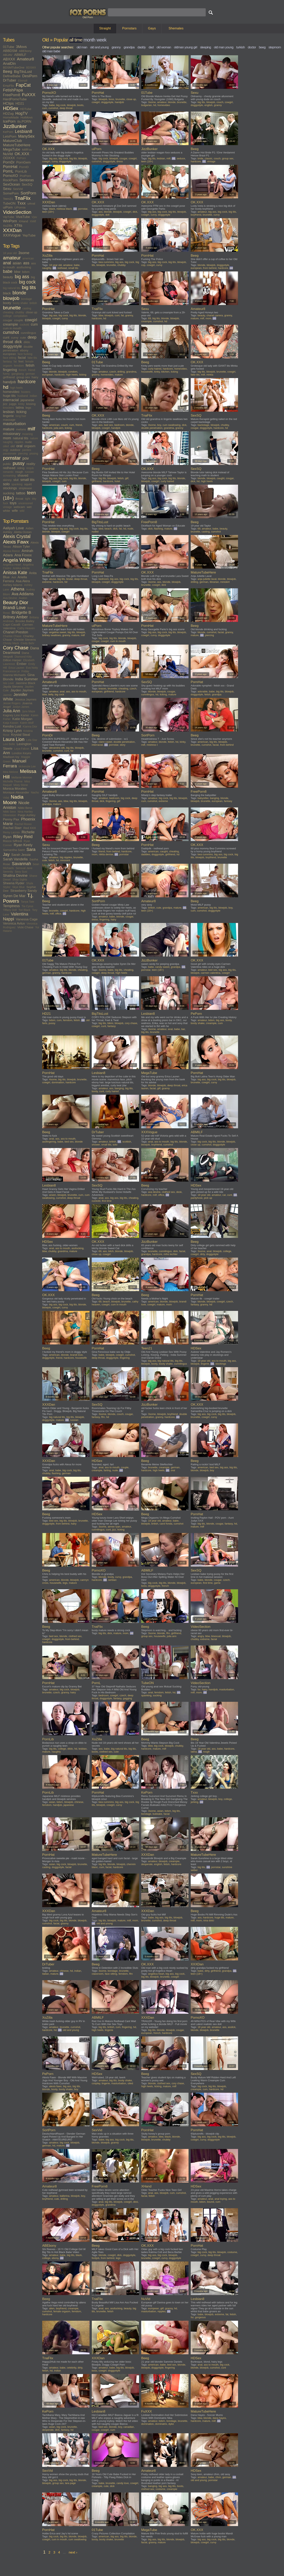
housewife (147, 371)
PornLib (21, 171)
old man (82, 47)
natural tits (20, 438)
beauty (8, 277)
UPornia (19, 207)
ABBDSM (10, 51)
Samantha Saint (14, 849)
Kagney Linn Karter (16, 715)
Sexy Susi (21, 871)
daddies (145, 854)
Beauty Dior (15, 602)
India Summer (26, 679)
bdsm (26, 271)
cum (34, 324)
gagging (127, 1698)
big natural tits (11, 288)
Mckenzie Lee (27, 766)
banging (214, 798)
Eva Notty (32, 667)
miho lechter (171, 1254)
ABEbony (25, 51)
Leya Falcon (21, 748)
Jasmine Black (25, 683)
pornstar (12, 458)
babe (7, 271)
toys (13, 503)
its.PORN (24, 121)
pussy (18, 463)
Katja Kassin (10, 722)
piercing (23, 453)
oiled (6, 446)
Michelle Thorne (12, 781)
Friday (25, 671)
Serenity (8, 871)
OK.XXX (22, 154)
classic (208, 158)
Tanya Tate (27, 901)
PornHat (10, 166)
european (9, 354)
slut (16, 480)
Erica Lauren (16, 667)
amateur (12, 257)
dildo (27, 342)
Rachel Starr (12, 828)
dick (18, 342)
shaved (22, 475)
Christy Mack (11, 643)
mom (7, 438)
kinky (21, 404)
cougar (7, 320)
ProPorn (25, 175)
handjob (9, 382)
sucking (8, 493)
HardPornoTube (15, 99)
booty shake (20, 303)
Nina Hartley (25, 811)
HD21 (19, 103)
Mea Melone (10, 772)
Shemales (176, 28)
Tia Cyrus (27, 906)
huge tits (9, 396)
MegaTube (11, 149)
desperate (147, 1864)
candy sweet (162, 966)
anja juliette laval (207, 578)
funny (6, 373)
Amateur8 (25, 59)
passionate (9, 453)
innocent (65, 860)
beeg (262, 47)
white (6, 510)
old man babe (51, 51)
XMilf (33, 221)
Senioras (27, 180)
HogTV (21, 113)
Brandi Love (14, 607)
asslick (231, 2027)
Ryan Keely (23, 845)
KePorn (8, 131)
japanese (27, 400)
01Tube (8, 47)
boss (111, 99)
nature (34, 438)
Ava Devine (10, 598)
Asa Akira (23, 581)
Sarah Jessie (21, 855)
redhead (9, 468)
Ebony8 (22, 80)
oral (19, 446)
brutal (69, 578)
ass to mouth (78, 691)
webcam (19, 507)
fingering (10, 370)
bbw (17, 272)
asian (17, 263)
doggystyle (12, 346)
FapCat (23, 85)
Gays (152, 28)
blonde (19, 292)
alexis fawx (55, 2086)
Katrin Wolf (27, 722)
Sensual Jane (24, 868)
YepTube (29, 235)
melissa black (64, 208)
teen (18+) (147, 161)
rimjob (30, 468)
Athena (17, 589)
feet (21, 361)
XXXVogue (12, 235)
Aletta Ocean (23, 532)
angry (201, 1636)
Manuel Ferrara (14, 763)
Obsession (9, 815)
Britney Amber (15, 617)
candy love (123, 2483)
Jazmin (7, 695)
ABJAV (7, 54)
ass (26, 263)
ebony (24, 350)
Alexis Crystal (16, 536)
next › (73, 2552)
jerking (194, 1802)
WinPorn (10, 221)
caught (220, 478)
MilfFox (27, 149)
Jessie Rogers (12, 703)
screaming (9, 475)
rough (19, 471)
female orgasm (61, 2311)
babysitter (203, 798)
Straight (105, 28)
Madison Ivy (11, 757)
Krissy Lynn (12, 730)
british (33, 303)
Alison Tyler (21, 546)
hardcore (27, 381)
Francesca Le (11, 671)
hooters (25, 391)
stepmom (274, 47)
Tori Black (24, 910)
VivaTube (23, 217)
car (224, 1194)
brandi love (76, 1354)
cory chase (131, 1023)
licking (21, 412)
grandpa (129, 47)
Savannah (21, 863)
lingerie (8, 416)
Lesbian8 (23, 131)
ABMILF (20, 55)
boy (159, 424)
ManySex (26, 136)
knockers (8, 407)
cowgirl (31, 320)
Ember (22, 664)
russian (29, 471)
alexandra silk (57, 747)
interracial (11, 400)
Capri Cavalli (11, 624)
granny (116, 47)
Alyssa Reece (11, 551)
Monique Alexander (16, 792)
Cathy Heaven (26, 628)
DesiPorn (29, 76)
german (30, 373)
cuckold (24, 324)
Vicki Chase (25, 927)
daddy (141, 47)
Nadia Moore (13, 799)
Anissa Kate (15, 572)
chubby (19, 312)
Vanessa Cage (26, 919)
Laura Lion (13, 739)
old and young (99, 47)
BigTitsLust (23, 71)
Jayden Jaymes (22, 690)
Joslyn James (21, 706)
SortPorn (28, 193)
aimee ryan (114, 1526)
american (28, 258)
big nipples (66, 857)
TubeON (9, 203)
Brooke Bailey (24, 621)
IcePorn (9, 121)
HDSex (10, 108)
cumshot (11, 332)
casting (26, 308)
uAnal (31, 203)
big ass (22, 276)
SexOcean (11, 184)
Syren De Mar (14, 896)
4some (53, 1079)
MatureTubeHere (16, 145)
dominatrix (161, 2423)
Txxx (21, 203)
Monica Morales (15, 788)
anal (7, 263)
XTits (18, 225)
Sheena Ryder (13, 883)
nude (28, 442)
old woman (164, 47)
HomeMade (11, 117)
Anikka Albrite (21, 568)
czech (112, 371)
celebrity (71, 2367)
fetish (30, 365)
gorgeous (200, 2317)
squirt (28, 484)
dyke (171, 2423)
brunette (12, 307)
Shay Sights (19, 879)
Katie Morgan (22, 719)
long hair (21, 416)
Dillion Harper (12, 660)
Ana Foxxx (23, 555)
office (58, 913)
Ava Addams (23, 594)
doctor (252, 47)
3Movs (21, 47)
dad (151, 47)
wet (29, 507)
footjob (95, 2258)
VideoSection (17, 212)
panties (26, 450)
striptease (25, 488)
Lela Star (31, 740)
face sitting (9, 357)
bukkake (157, 1813)
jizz (5, 404)
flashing (158, 528)
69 (149, 318)
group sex (23, 377)
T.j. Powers (18, 898)
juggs (12, 404)
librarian (214, 581)
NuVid (8, 154)
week (101, 39)
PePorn (21, 158)
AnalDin (9, 63)
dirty (202, 1254)
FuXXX (28, 94)
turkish (240, 47)
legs (28, 407)
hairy (35, 377)
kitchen (165, 371)
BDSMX (31, 67)
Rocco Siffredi (12, 841)
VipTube (8, 217)
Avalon (23, 598)
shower (96, 1144)
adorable (203, 691)
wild (22, 510)
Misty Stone (20, 785)
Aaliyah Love (13, 528)
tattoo (20, 493)
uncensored (25, 503)
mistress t (152, 744)
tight (27, 498)
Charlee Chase (12, 636)
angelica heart (156, 1973)
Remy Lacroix (11, 832)
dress (120, 161)
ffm (103, 1417)
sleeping (205, 47)
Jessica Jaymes (25, 699)
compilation (20, 315)
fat (15, 361)
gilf (126, 478)
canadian (128, 2426)
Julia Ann (11, 711)
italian (45, 1973)
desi (135, 2201)
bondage (26, 298)
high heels (16, 387)
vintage (7, 507)
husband (22, 395)
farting (107, 1470)
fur (71, 750)
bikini (110, 1023)
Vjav (34, 217)
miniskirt (225, 581)
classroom (97, 1973)
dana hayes (219, 2417)
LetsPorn (9, 136)
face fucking (25, 354)
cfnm (218, 2477)
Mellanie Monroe (21, 777)
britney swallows (51, 635)
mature (8, 429)
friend (31, 370)
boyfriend (196, 214)
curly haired (154, 368)
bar (183, 1029)
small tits (27, 480)
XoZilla (7, 225)
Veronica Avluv (14, 923)
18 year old (10, 253)
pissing (34, 453)
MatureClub (12, 141)
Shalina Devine (15, 875)
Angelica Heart (12, 564)
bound (210, 2201)
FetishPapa (13, 90)
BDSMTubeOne (13, 67)
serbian (112, 1579)
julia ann (58, 427)
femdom (19, 365)
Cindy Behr (27, 643)
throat (19, 498)
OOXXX (9, 158)
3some (23, 253)
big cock (27, 281)
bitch (111, 1251)
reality (30, 464)
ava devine (154, 1191)
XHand (23, 221)
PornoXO (10, 176)
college (7, 315)
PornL (8, 171)
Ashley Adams (12, 585)
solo (6, 484)
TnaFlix (23, 198)
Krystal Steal (20, 735)
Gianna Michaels (14, 675)
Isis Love (8, 683)
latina (20, 407)
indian (33, 395)
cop (143, 265)
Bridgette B (21, 612)
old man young (224, 47)
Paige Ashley (27, 815)
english (208, 105)
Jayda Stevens (13, 686)
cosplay (96, 2083)
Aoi (13, 577)
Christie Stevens (25, 639)
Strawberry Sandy (23, 891)
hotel (117, 481)
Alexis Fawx (16, 541)
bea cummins (106, 262)
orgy (5, 450)
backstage (203, 424)
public (7, 464)
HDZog (8, 113)
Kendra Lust (12, 726)
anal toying (221, 2198)
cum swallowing (171, 424)
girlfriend (9, 377)
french (22, 370)
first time (106, 1200)
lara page (70, 2483)
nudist (95, 531)
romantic (8, 471)
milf (31, 428)
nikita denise (106, 854)
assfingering (49, 1141)
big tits (29, 287)
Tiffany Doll (10, 910)
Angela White (17, 560)
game (217, 1582)
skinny (7, 480)
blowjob (11, 298)
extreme (46, 581)
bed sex (108, 424)
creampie (10, 324)
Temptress (11, 906)
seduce (181, 158)
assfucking (24, 267)
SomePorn (11, 193)
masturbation (14, 424)
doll (107, 214)
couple (18, 320)
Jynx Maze (28, 711)
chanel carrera (214, 315)
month (89, 39)
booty (7, 303)
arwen (52, 1194)
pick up (208, 1197)
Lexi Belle (9, 744)
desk (179, 1191)
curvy (14, 337)
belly (50, 694)
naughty (8, 442)
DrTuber (9, 80)
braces (102, 688)
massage (9, 419)
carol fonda (166, 1523)
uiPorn (8, 207)
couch (220, 102)
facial (22, 358)
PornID (24, 167)
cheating (8, 312)
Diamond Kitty (23, 656)
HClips (8, 103)
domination (58, 1082)
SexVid (18, 189)
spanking (16, 484)
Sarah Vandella (15, 859)
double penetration (152, 427)
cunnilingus (28, 332)
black (7, 293)
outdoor (15, 450)
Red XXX (29, 828)
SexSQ (27, 184)
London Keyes (21, 753)
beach (108, 528)
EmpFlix (8, 85)
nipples (19, 442)
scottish (126, 1141)
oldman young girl (185, 47)
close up (31, 312)
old (12, 446)
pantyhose (197, 1197)
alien (51, 2308)
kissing (31, 404)
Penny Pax (11, 819)
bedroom (119, 424)
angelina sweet (57, 632)
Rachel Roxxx (23, 824)
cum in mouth (12, 328)
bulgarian (146, 105)
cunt (6, 337)
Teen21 (8, 198)
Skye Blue (18, 887)
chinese (78, 1802)
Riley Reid (23, 836)
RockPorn (10, 180)
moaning (27, 434)
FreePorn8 (11, 95)
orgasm (30, 446)
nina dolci (208, 1920)
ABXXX (9, 59)
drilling (121, 371)
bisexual (216, 1636)
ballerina (64, 2195)
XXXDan (12, 230)
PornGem (23, 162)
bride (200, 158)
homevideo (11, 392)
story (122, 744)
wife (15, 511)
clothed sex (168, 1191)
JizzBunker (15, 126)
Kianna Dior (30, 726)
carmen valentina (210, 972)
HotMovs (27, 117)
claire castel (105, 741)
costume (232, 2252)
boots (80, 105)
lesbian (9, 412)
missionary (11, 434)
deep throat (66, 108)
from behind (210, 268)
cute (23, 337)
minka (209, 374)
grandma (131, 371)
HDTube (25, 109)
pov (25, 458)
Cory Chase (15, 647)
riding (20, 468)
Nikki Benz (25, 807)
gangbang (17, 373)
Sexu (7, 189)
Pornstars (129, 28)
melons (21, 429)
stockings (10, 488)
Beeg (7, 71)
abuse (52, 578)
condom (72, 371)
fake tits (32, 357)
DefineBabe (12, 76)
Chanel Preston (15, 632)
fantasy (7, 361)
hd (5, 387)
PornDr (9, 162)
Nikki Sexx (9, 811)
